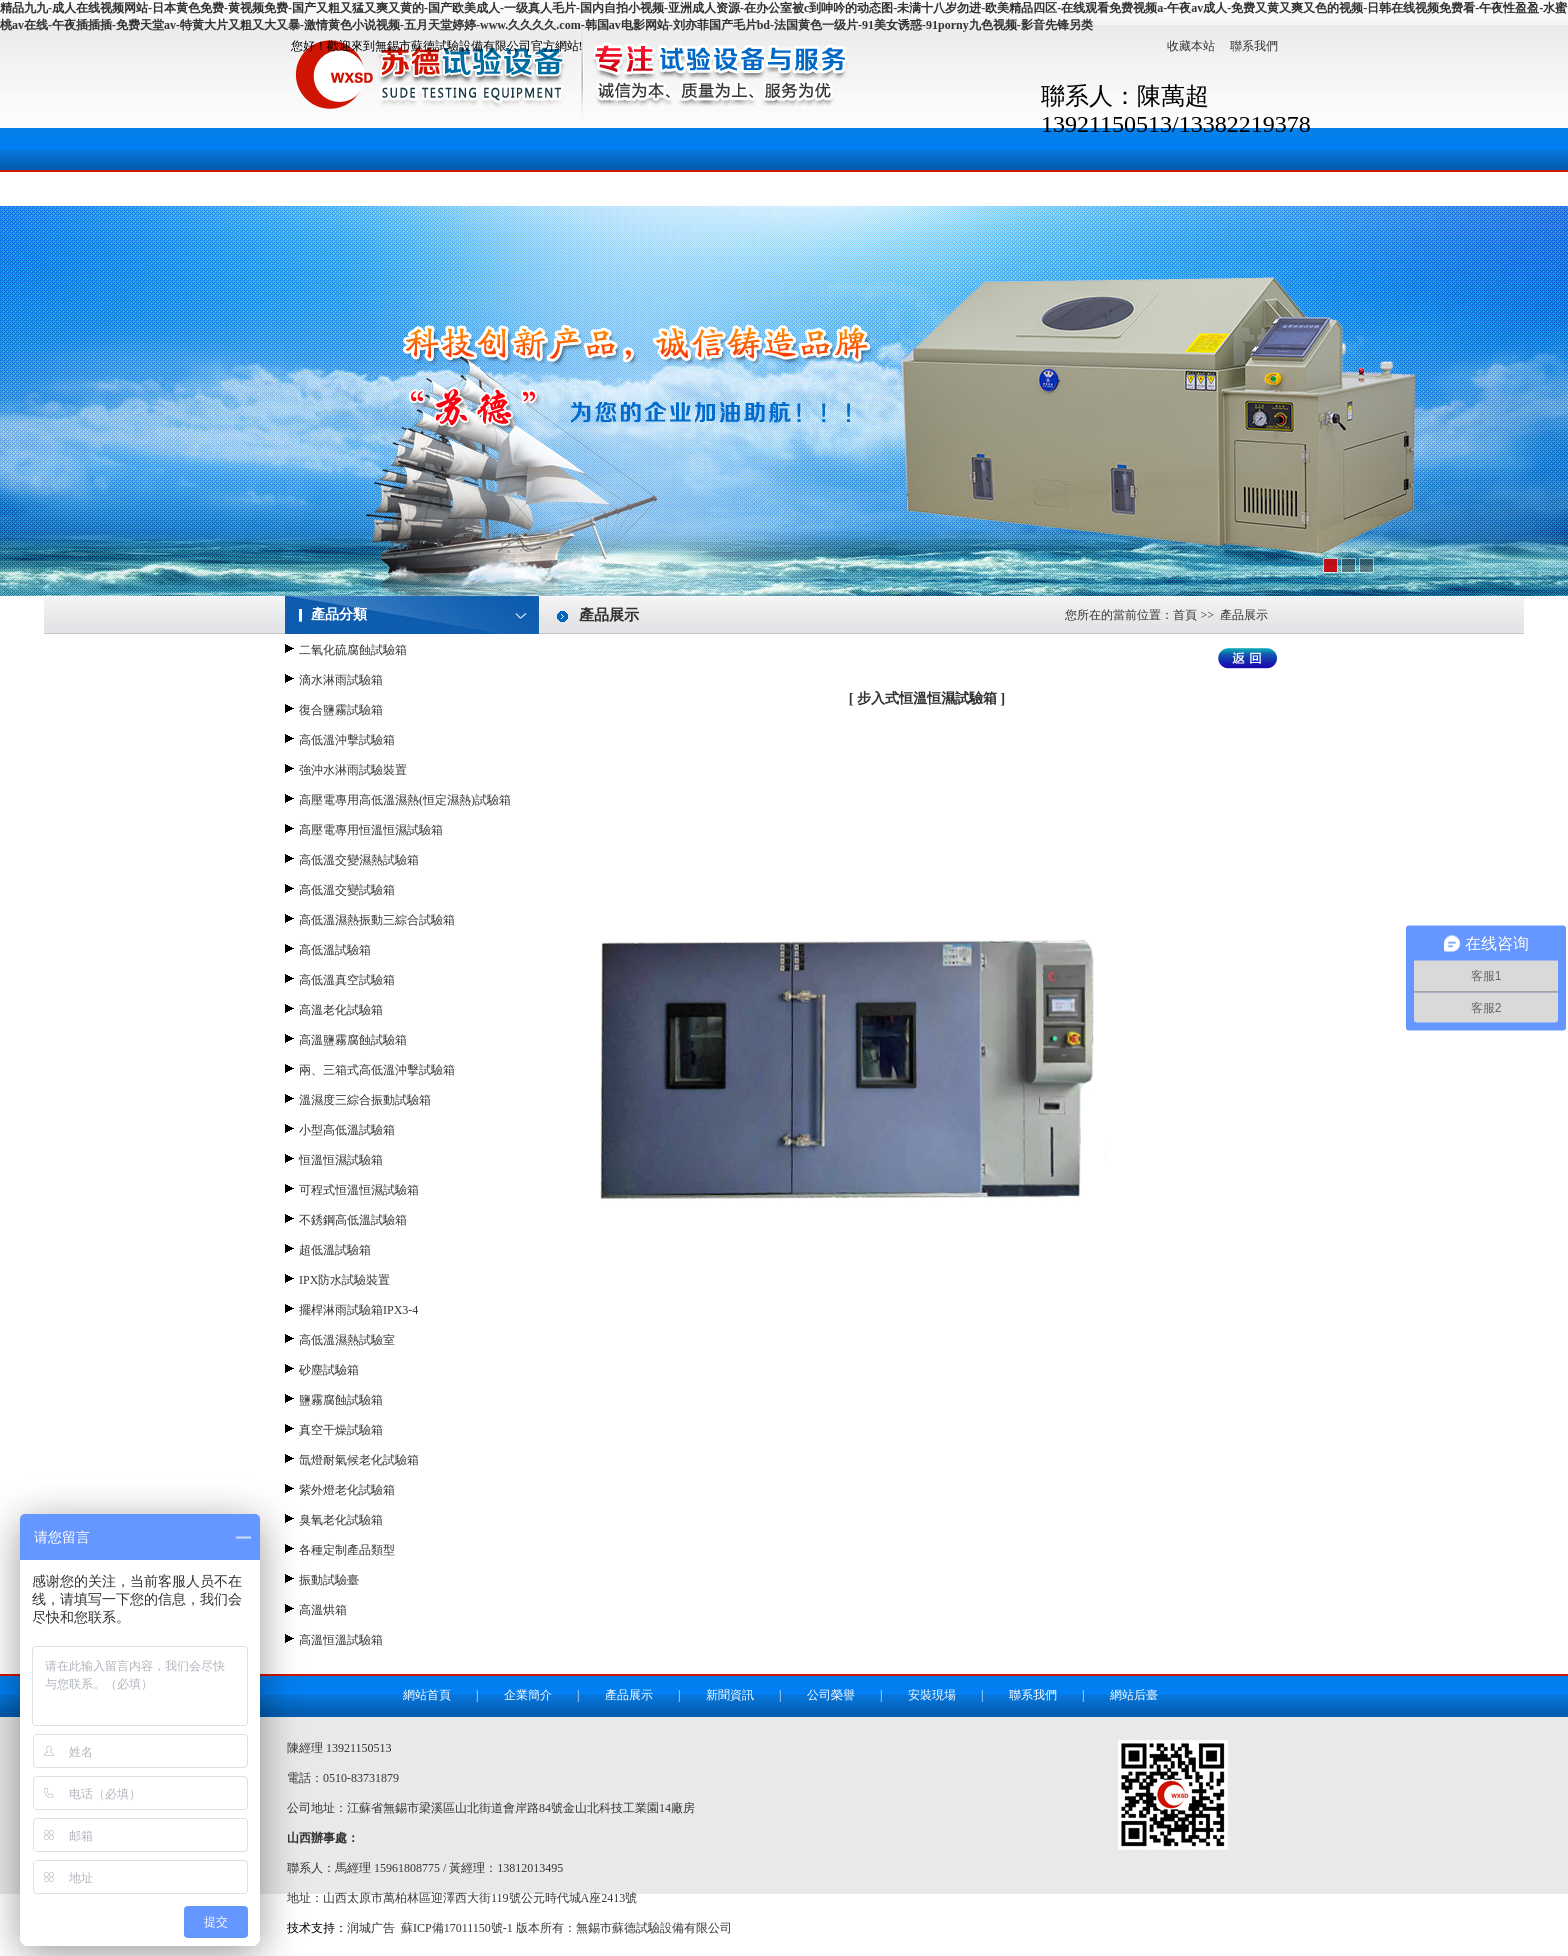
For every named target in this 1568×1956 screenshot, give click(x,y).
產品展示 (590, 182)
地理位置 (1220, 182)
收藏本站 (1191, 46)
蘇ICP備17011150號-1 (457, 1928)
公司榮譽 (831, 1695)
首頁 (1185, 615)
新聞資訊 (716, 182)
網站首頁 (338, 182)
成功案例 (968, 182)
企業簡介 (464, 182)
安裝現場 (842, 182)
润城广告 (371, 1928)
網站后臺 (1134, 1695)
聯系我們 (1254, 46)
